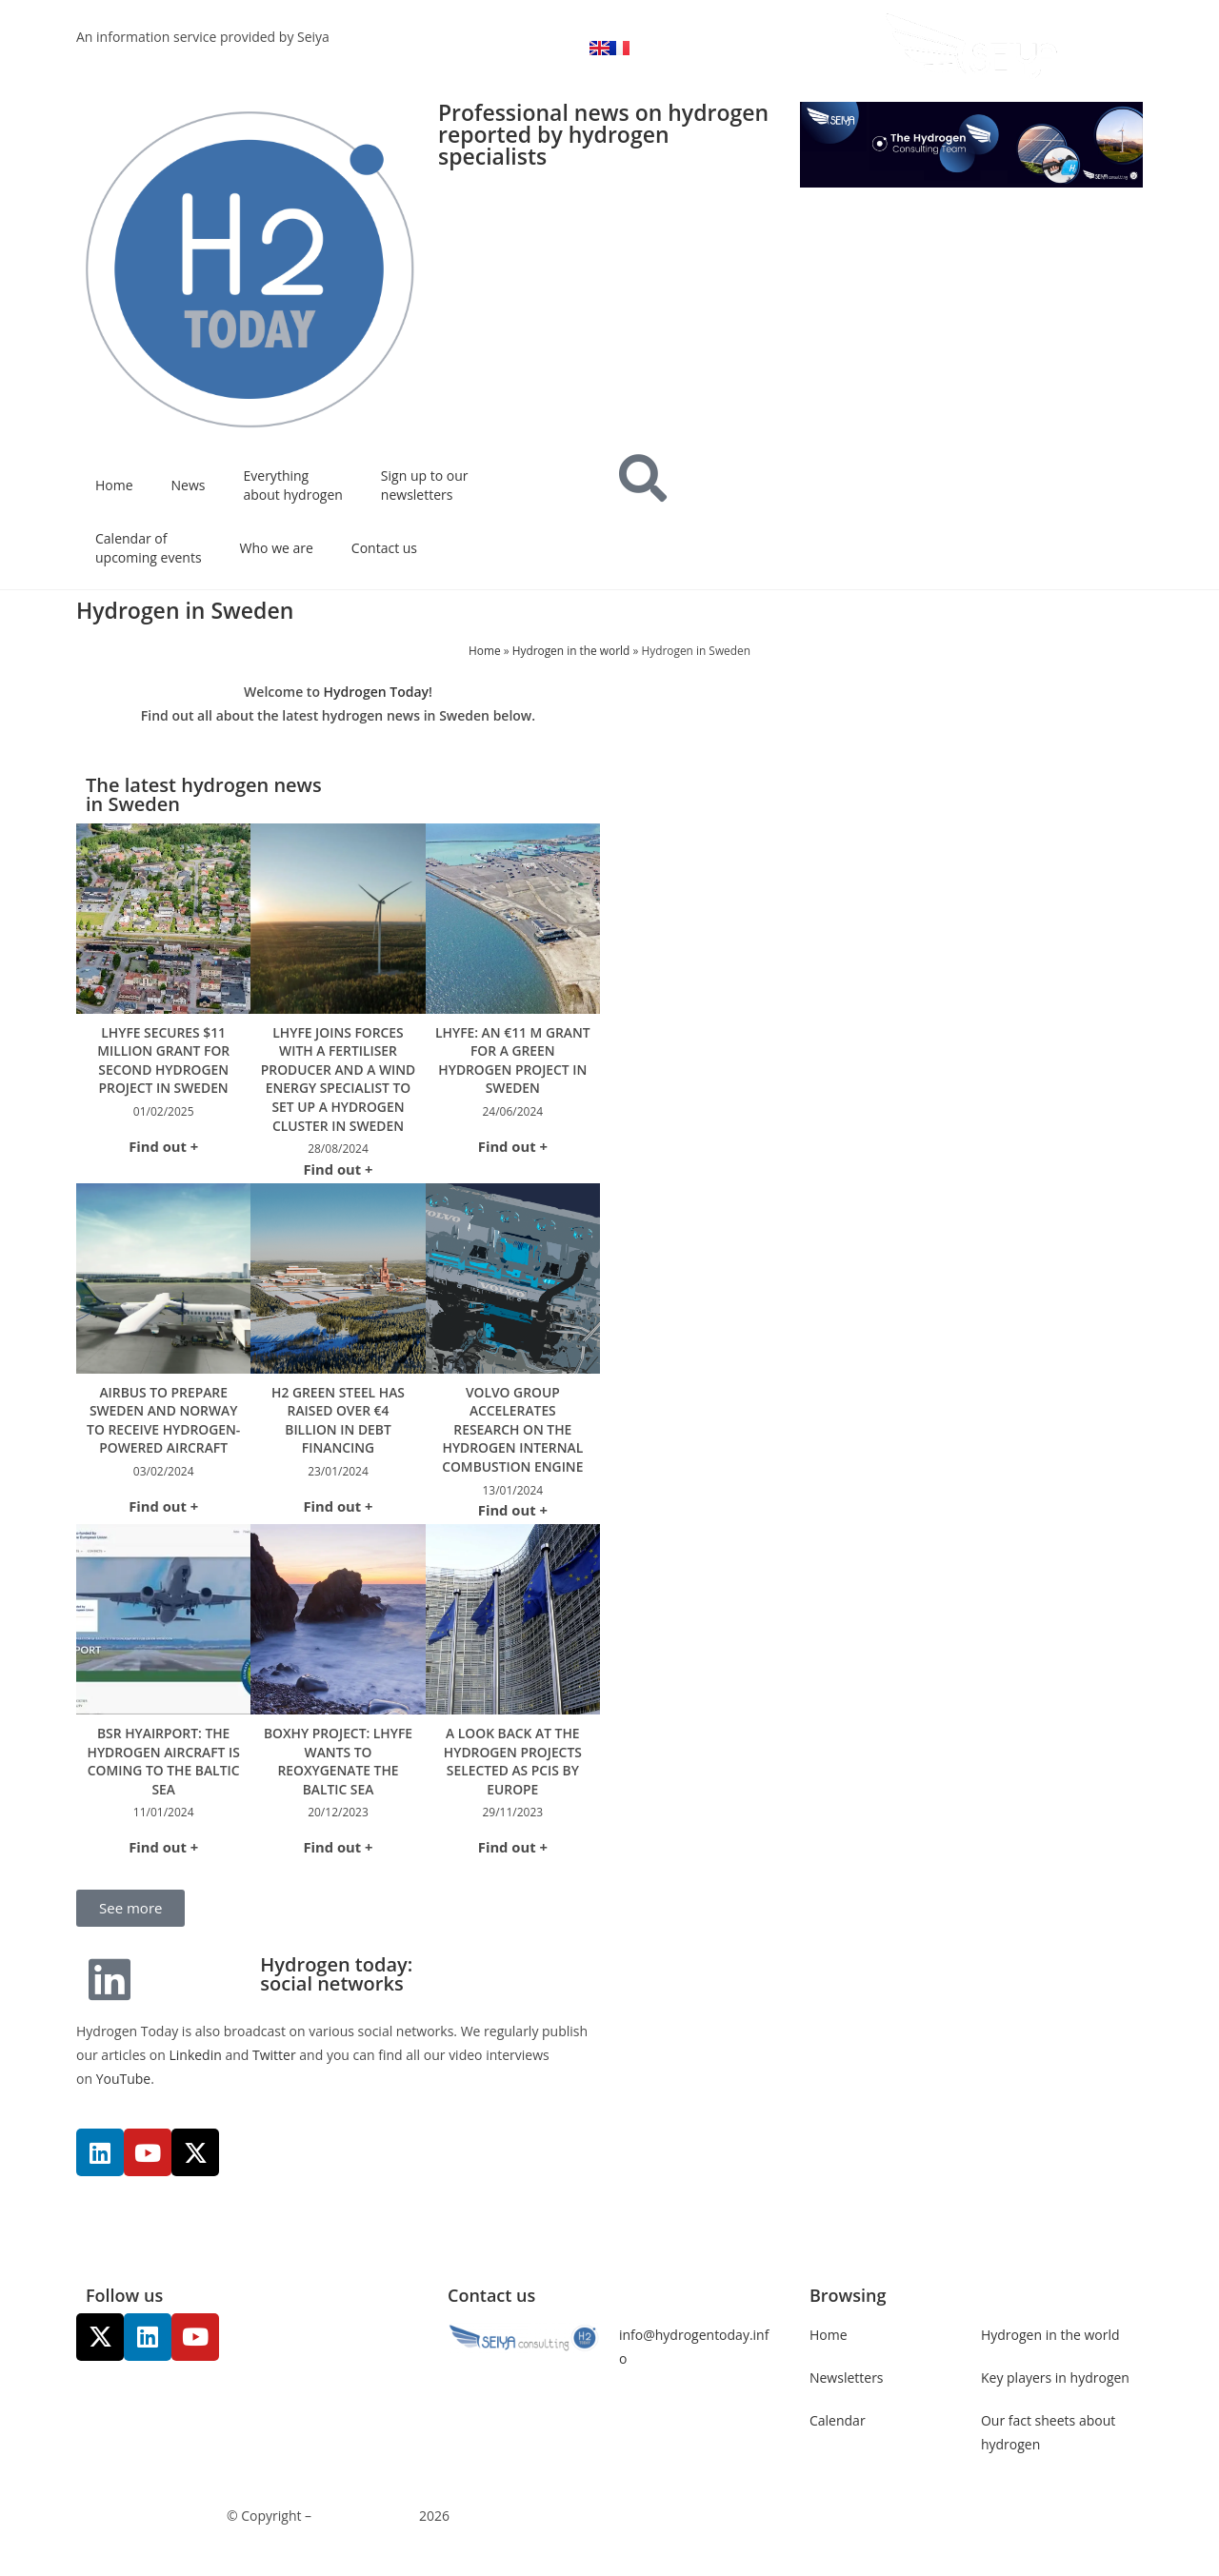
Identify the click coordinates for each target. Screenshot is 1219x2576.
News (188, 485)
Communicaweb (365, 2535)
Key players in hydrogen (1055, 2397)
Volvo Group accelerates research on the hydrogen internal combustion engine (512, 1447)
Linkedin (195, 2074)
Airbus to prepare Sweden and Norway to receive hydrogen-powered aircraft (163, 1438)
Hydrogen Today (376, 692)
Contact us (384, 548)
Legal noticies (663, 2535)
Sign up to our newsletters (425, 485)
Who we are (276, 548)
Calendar (837, 2439)
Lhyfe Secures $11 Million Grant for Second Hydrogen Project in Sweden (163, 1060)
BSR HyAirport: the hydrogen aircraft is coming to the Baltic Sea (164, 1780)
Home (114, 485)
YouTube (123, 2099)
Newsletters (846, 2397)
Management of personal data (812, 2535)
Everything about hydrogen (293, 485)
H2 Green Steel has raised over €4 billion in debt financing (337, 1438)
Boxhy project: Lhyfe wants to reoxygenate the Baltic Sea (338, 1780)
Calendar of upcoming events (148, 547)
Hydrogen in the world (571, 650)
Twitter (275, 2074)
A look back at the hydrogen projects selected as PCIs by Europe (513, 1780)
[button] (130, 1927)
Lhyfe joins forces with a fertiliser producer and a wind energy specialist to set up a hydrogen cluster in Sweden (338, 1088)
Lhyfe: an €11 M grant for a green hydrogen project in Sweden (512, 1060)
